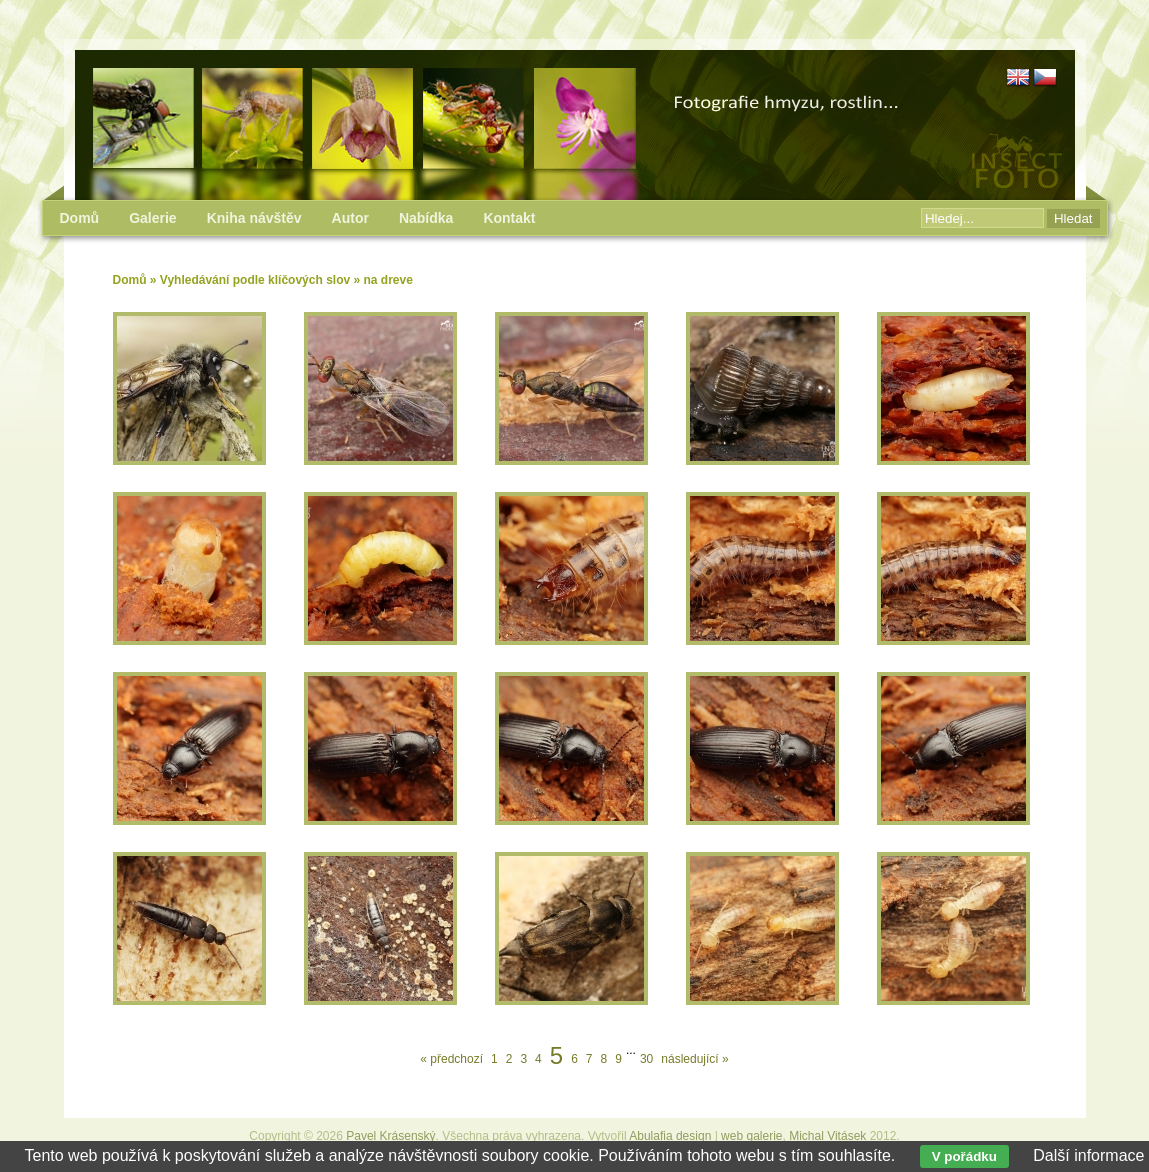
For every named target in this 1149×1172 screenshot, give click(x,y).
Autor (350, 218)
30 (646, 1059)
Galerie (152, 218)
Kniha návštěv (254, 218)
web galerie (751, 1136)
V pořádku (964, 1156)
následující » (694, 1059)
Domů (130, 280)
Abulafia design (670, 1136)
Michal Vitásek (827, 1136)
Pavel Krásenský (390, 1136)
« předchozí (451, 1059)
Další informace (1088, 1155)
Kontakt (509, 218)
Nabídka (426, 218)
